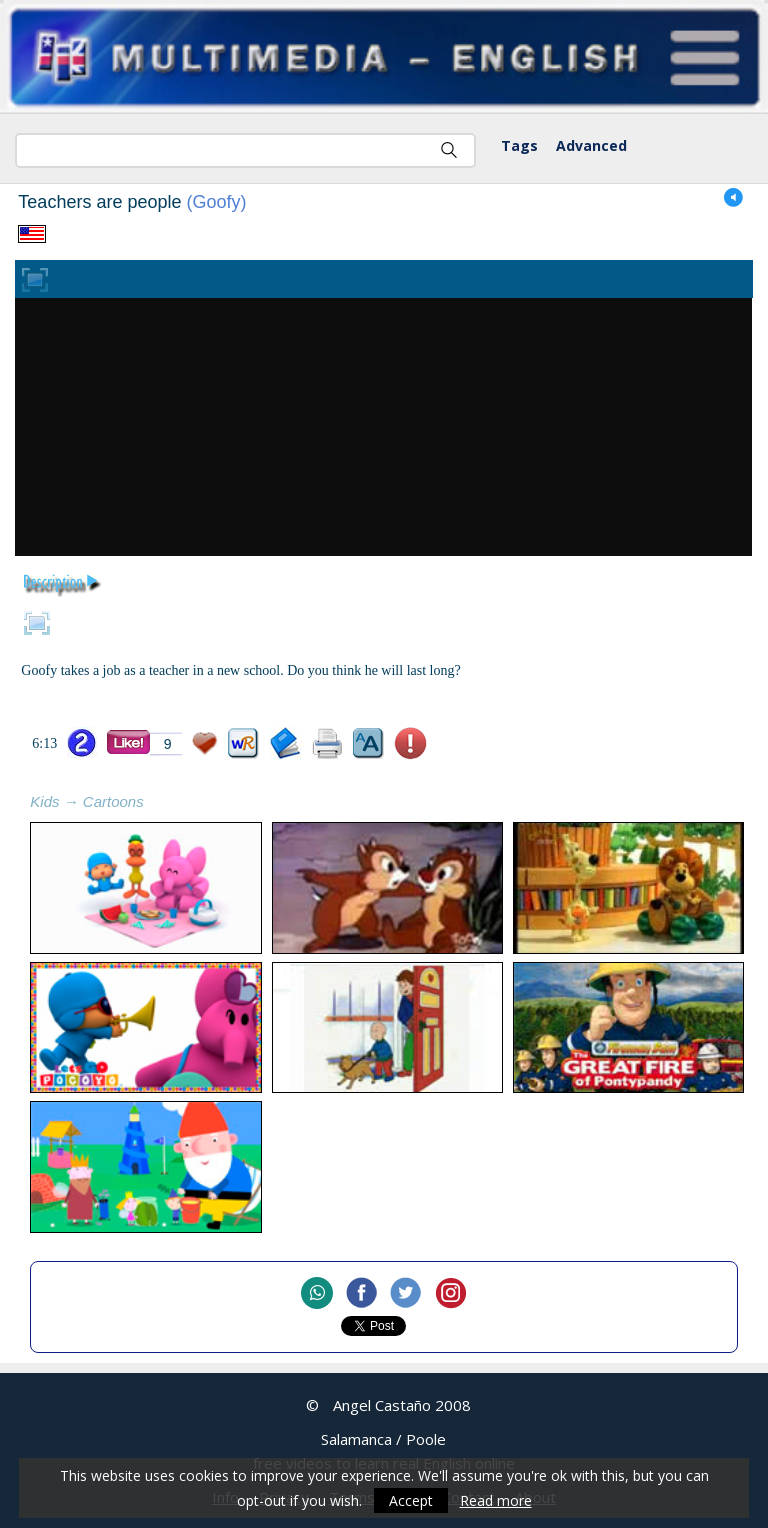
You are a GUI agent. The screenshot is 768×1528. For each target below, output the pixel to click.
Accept (411, 1500)
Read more (496, 1500)
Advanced (591, 145)
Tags (519, 145)
